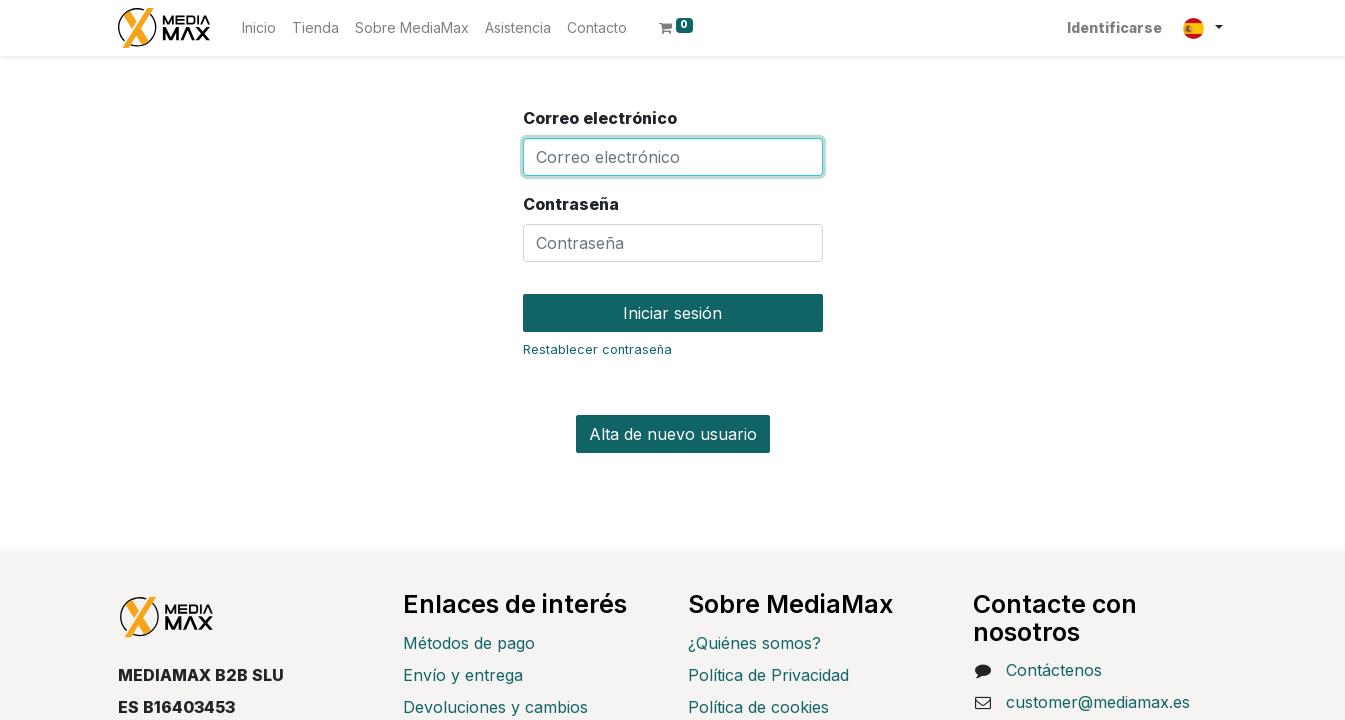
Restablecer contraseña (597, 349)
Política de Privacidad (768, 675)
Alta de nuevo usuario (673, 434)
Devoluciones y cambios (495, 707)
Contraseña (571, 204)
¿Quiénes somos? (754, 643)
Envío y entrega (463, 675)
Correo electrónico (600, 118)
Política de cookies (758, 707)
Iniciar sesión (672, 313)
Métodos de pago (469, 643)
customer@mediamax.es (1098, 702)
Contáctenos (1054, 670)
